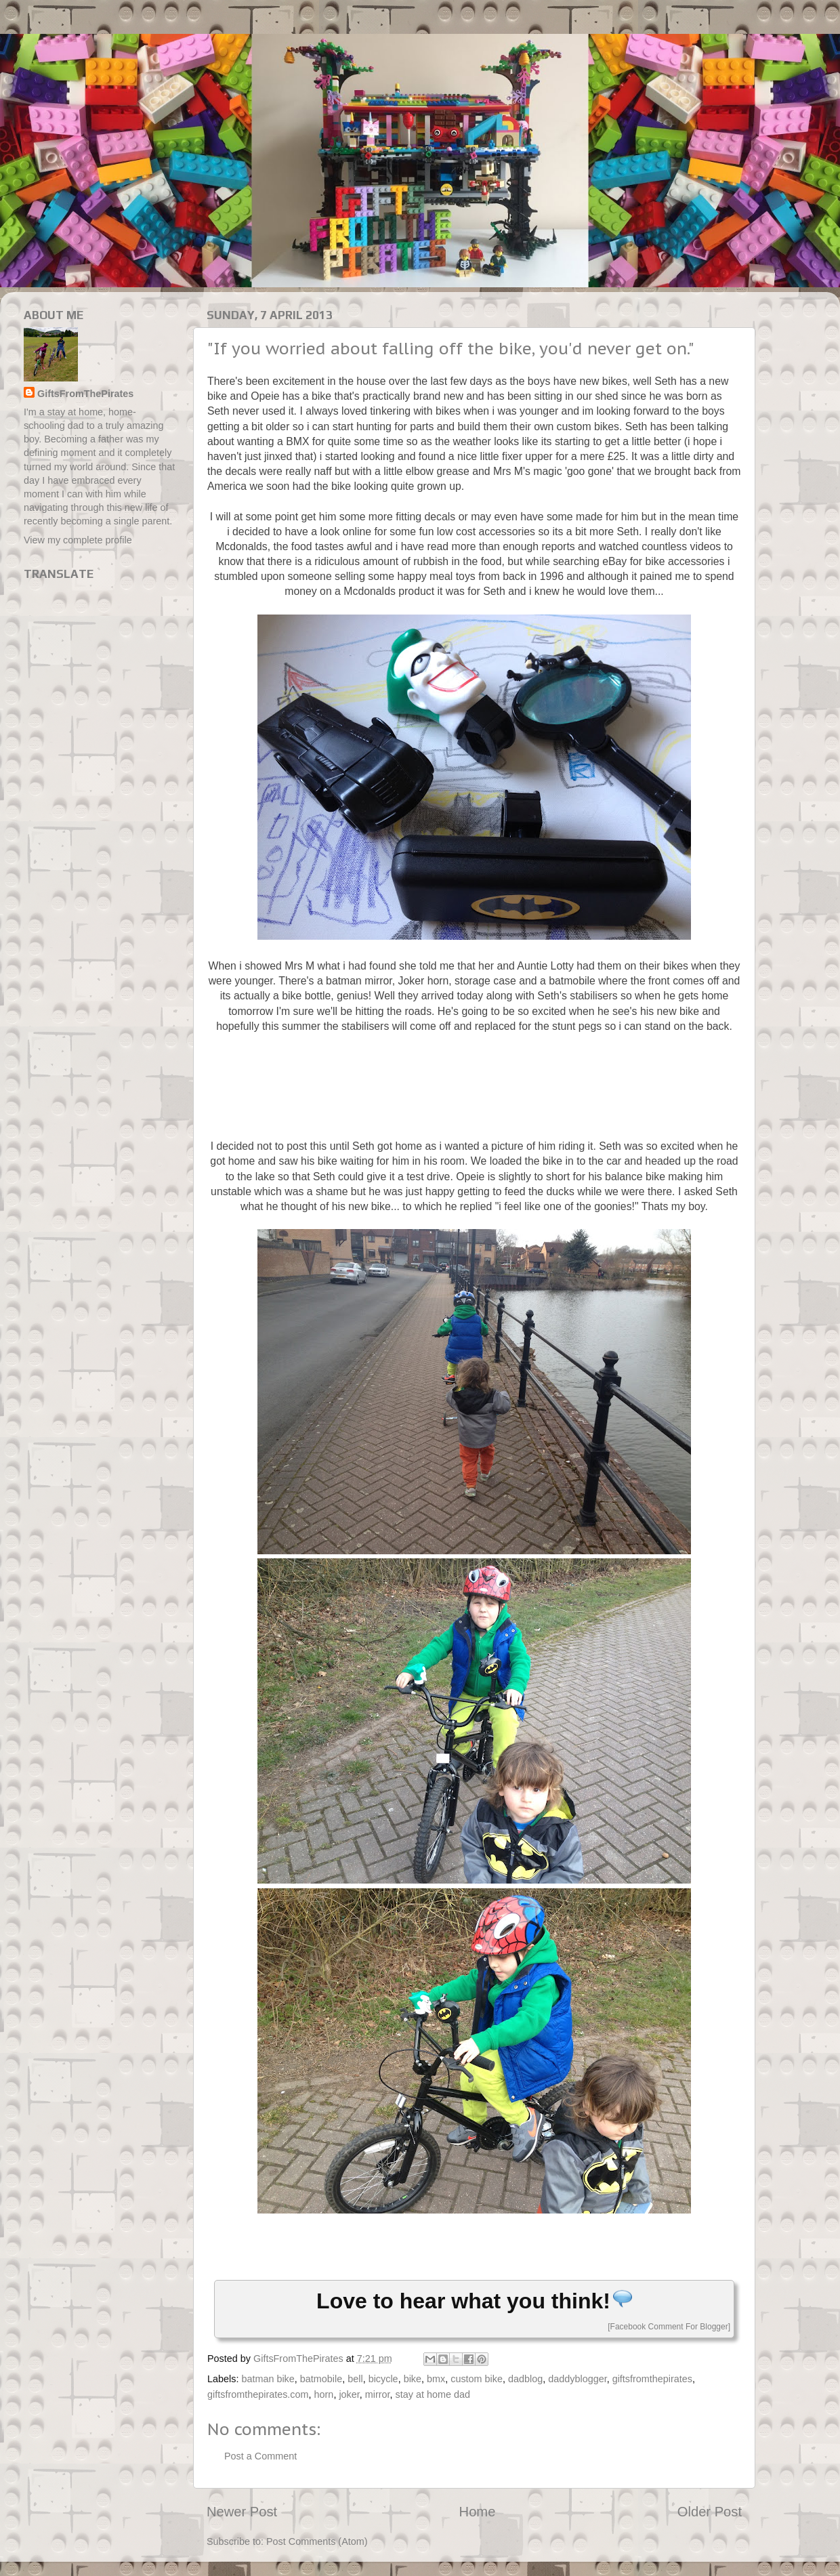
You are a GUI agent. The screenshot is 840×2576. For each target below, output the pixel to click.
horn (324, 2394)
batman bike (267, 2378)
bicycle (383, 2378)
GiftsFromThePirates (85, 393)
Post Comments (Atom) (317, 2541)
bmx (436, 2378)
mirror (377, 2394)
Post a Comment (260, 2456)
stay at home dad (433, 2394)
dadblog (525, 2378)
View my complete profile (78, 540)
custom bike (476, 2378)
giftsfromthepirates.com (258, 2394)
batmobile (321, 2378)
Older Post (709, 2511)
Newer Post (242, 2511)
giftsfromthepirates (652, 2378)
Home (477, 2511)
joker (349, 2394)
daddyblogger (577, 2378)
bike (412, 2378)
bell (355, 2378)
